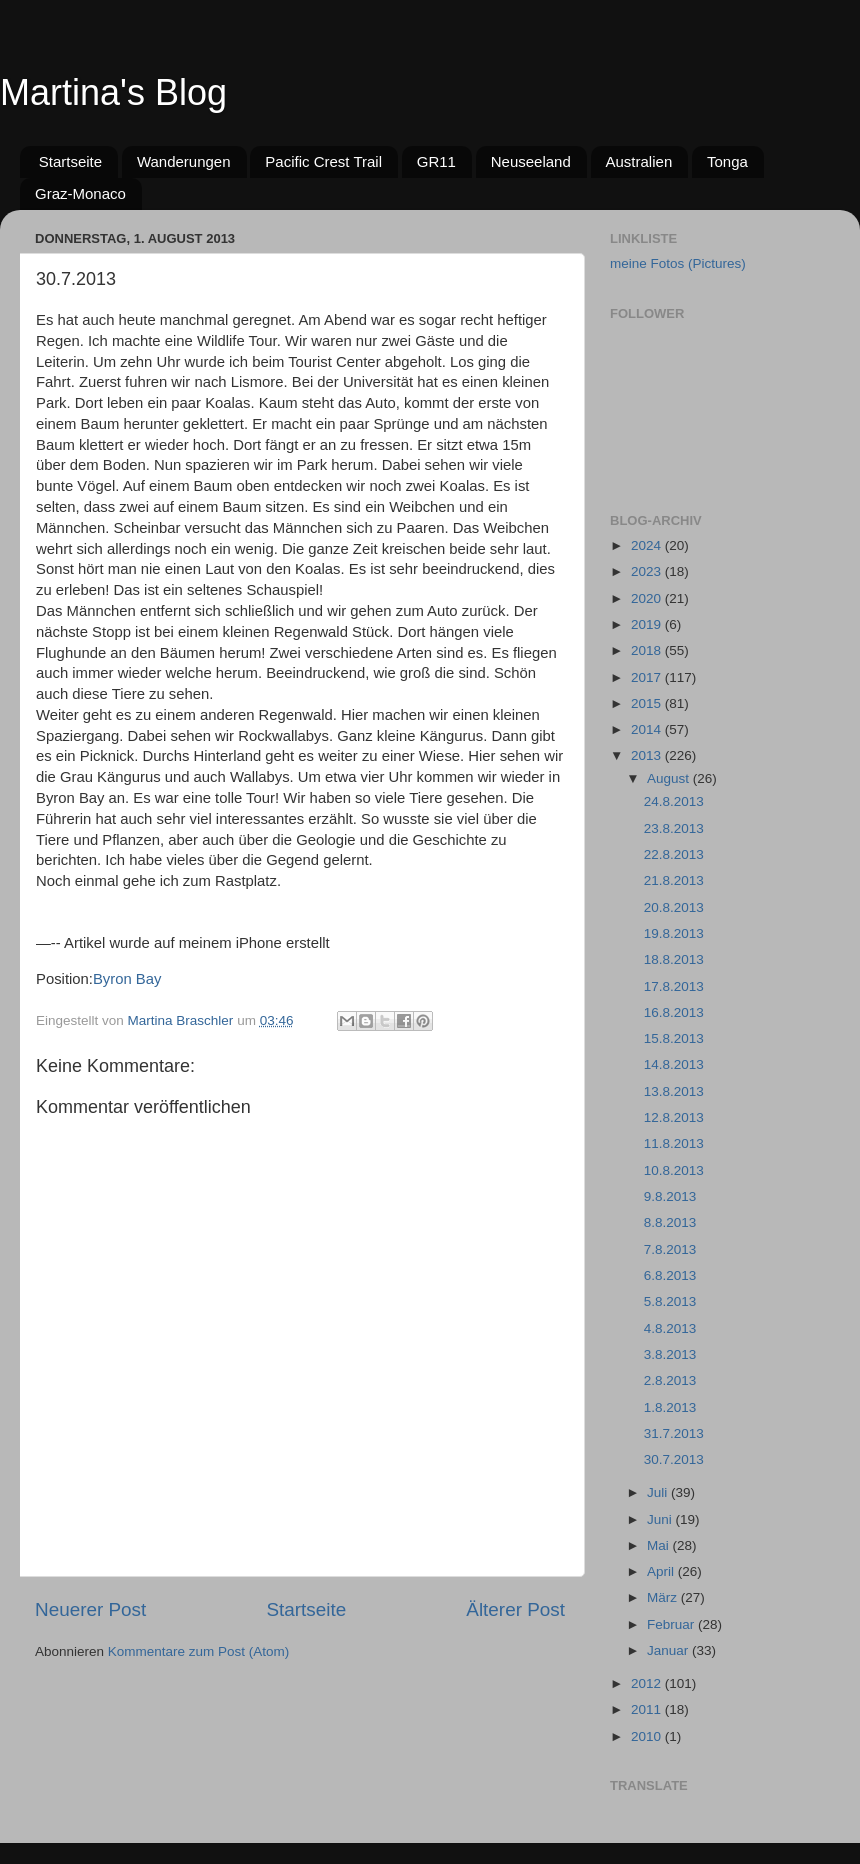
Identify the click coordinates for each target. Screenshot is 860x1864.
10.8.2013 (674, 1170)
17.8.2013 (674, 986)
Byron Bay (127, 979)
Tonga (727, 161)
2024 (648, 545)
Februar (672, 1624)
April (662, 1571)
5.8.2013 (670, 1301)
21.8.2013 (674, 880)
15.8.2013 (674, 1038)
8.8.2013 (670, 1222)
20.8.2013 (674, 907)
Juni (661, 1519)
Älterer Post (515, 1609)
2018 (648, 650)
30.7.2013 (674, 1459)
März (664, 1597)
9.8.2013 (670, 1196)
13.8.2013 (674, 1091)
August (670, 778)
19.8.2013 (674, 933)
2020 (648, 598)
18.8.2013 (674, 959)
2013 (648, 755)
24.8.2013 (674, 801)
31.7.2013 (674, 1433)
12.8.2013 (674, 1117)
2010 (648, 1736)
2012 (648, 1683)
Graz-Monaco (80, 193)
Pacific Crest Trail (323, 161)
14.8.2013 (674, 1064)
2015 (648, 703)
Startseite (70, 161)
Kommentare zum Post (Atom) (199, 1651)
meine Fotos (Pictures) (678, 263)
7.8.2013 (670, 1249)
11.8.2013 (674, 1143)
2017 (648, 677)
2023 (648, 571)
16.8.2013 (674, 1012)
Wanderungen (184, 161)
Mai (660, 1545)
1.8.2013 (670, 1407)
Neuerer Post (90, 1609)
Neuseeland (531, 161)
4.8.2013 (670, 1328)
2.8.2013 (670, 1380)
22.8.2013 (674, 854)
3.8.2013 (670, 1354)
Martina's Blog (113, 92)
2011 (648, 1709)
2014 (648, 729)
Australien (639, 161)
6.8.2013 (670, 1275)
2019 (648, 624)
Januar (669, 1650)
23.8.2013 (674, 828)
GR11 (436, 161)
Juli (659, 1492)
